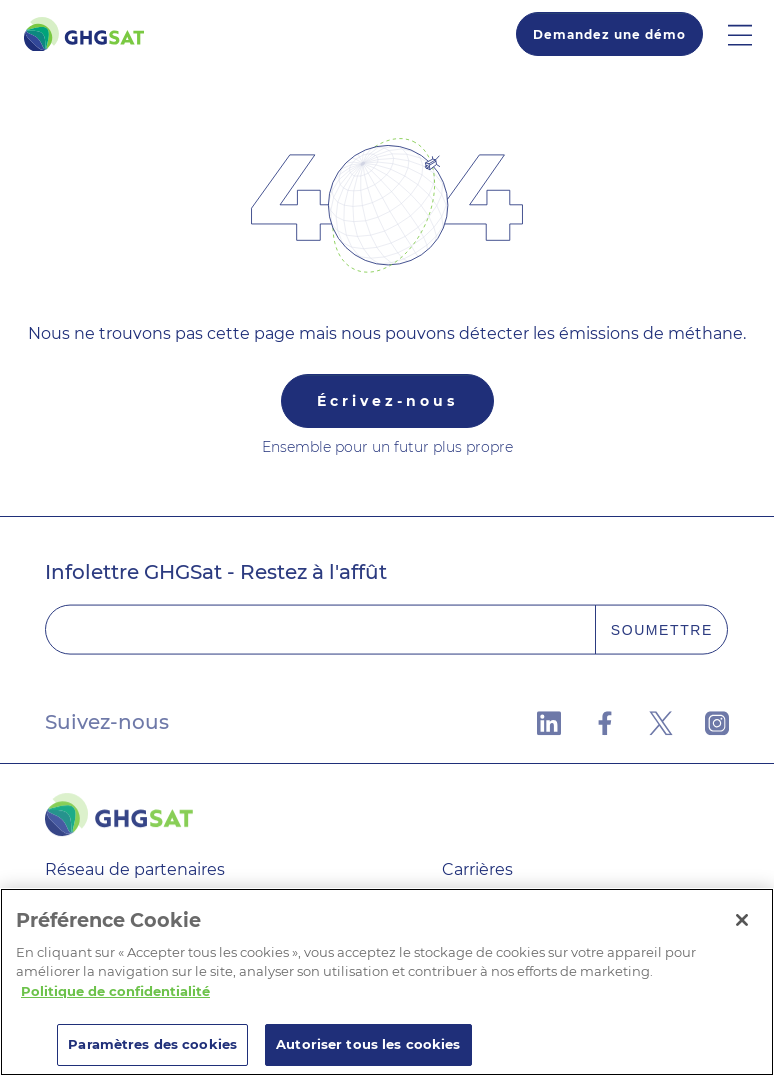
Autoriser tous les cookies (368, 1044)
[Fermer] (742, 920)
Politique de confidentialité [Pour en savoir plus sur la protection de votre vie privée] (115, 991)
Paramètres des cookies (152, 1044)
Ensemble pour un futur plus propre (387, 447)
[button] (751, 34)
